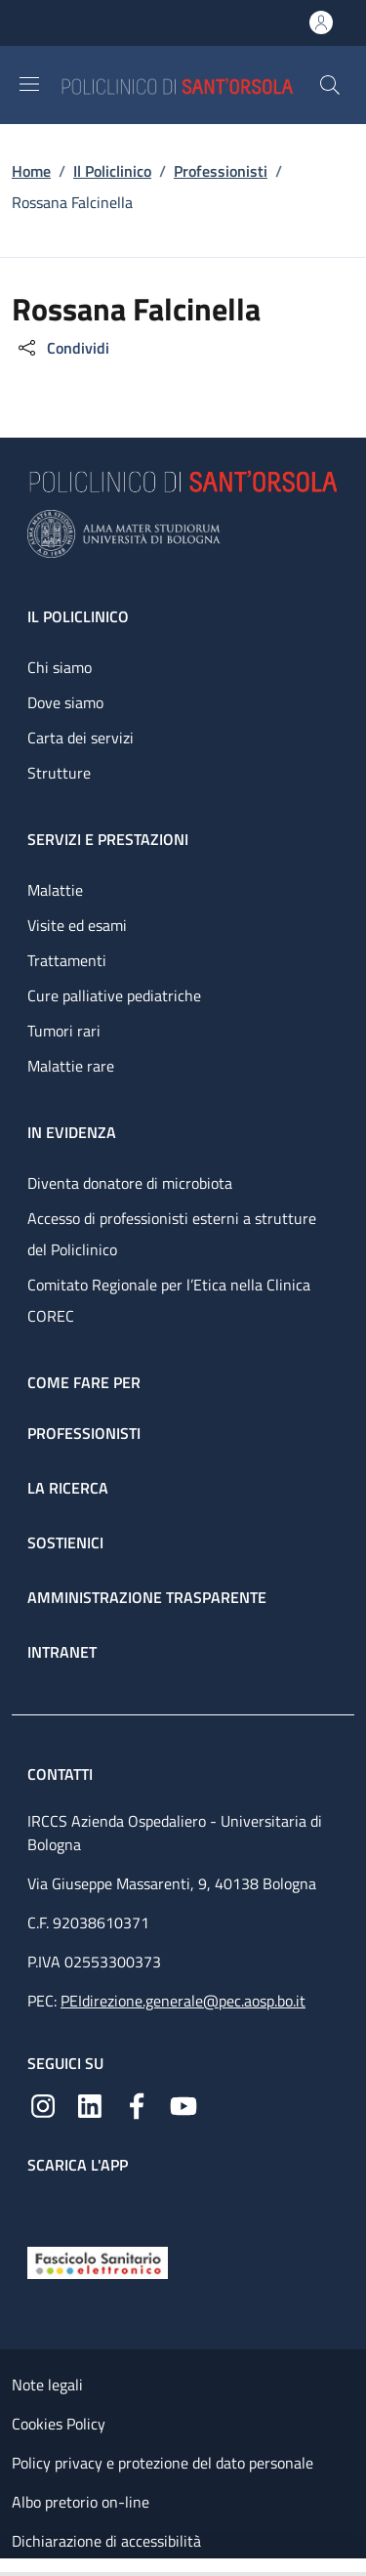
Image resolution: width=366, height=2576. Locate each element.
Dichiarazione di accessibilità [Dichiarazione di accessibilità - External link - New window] (106, 2541)
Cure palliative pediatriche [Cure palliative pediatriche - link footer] (114, 995)
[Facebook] (136, 2104)
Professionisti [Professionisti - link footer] (84, 1433)
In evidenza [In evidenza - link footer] (71, 1132)
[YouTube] (183, 2104)
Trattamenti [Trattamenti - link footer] (66, 960)
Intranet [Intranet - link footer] (62, 1652)
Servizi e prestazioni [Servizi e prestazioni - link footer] (107, 839)
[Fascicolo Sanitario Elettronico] (97, 2261)
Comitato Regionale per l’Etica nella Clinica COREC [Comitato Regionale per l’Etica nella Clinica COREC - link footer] (168, 1300)
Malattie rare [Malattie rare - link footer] (70, 1065)
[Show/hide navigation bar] (29, 84)
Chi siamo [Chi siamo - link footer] (59, 667)
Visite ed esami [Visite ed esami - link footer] (77, 925)
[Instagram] (43, 2104)
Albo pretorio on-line (80, 2501)
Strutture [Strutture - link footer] (59, 772)
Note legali (47, 2384)
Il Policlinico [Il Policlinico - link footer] (78, 616)
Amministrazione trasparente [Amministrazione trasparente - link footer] (146, 1597)
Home (31, 171)
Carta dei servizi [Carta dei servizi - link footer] (80, 737)
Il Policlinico (112, 171)
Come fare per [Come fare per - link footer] (84, 1382)
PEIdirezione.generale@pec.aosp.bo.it (183, 2000)
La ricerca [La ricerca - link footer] (67, 1487)
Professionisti (220, 171)
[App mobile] (43, 2205)
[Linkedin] (89, 2104)
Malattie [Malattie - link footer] (55, 890)
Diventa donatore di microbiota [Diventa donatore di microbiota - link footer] (129, 1183)
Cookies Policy (58, 2423)
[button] (330, 85)
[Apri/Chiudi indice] (10, 2567)
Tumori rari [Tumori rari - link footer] (64, 1030)
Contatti (62, 1774)
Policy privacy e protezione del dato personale (162, 2462)
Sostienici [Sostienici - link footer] (65, 1542)
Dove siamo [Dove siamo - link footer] (65, 702)
